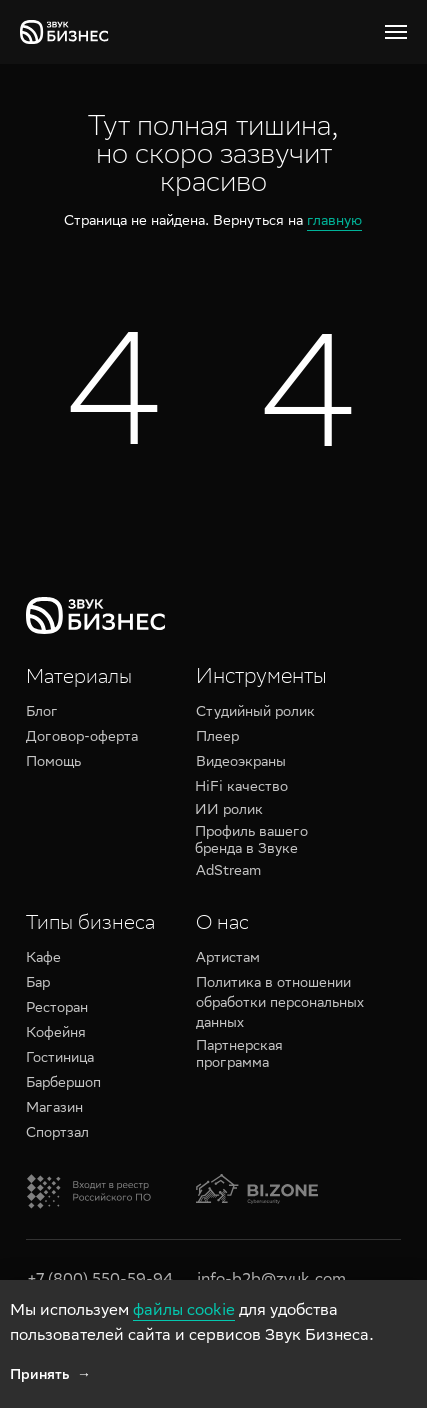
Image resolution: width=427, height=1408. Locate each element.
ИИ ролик (229, 811)
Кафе (43, 959)
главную (334, 222)
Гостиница (60, 1059)
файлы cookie (184, 1311)
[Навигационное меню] (396, 32)
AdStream (228, 872)
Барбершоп (63, 1084)
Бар (38, 984)
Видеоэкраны (241, 763)
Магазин (54, 1109)
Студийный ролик (255, 713)
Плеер (217, 738)
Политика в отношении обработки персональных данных (280, 1004)
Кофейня (56, 1034)
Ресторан (57, 1009)
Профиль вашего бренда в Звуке (251, 841)
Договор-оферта (82, 738)
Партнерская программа (239, 1055)
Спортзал (57, 1134)
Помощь (53, 763)
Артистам (228, 959)
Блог (42, 713)
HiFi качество (241, 788)
